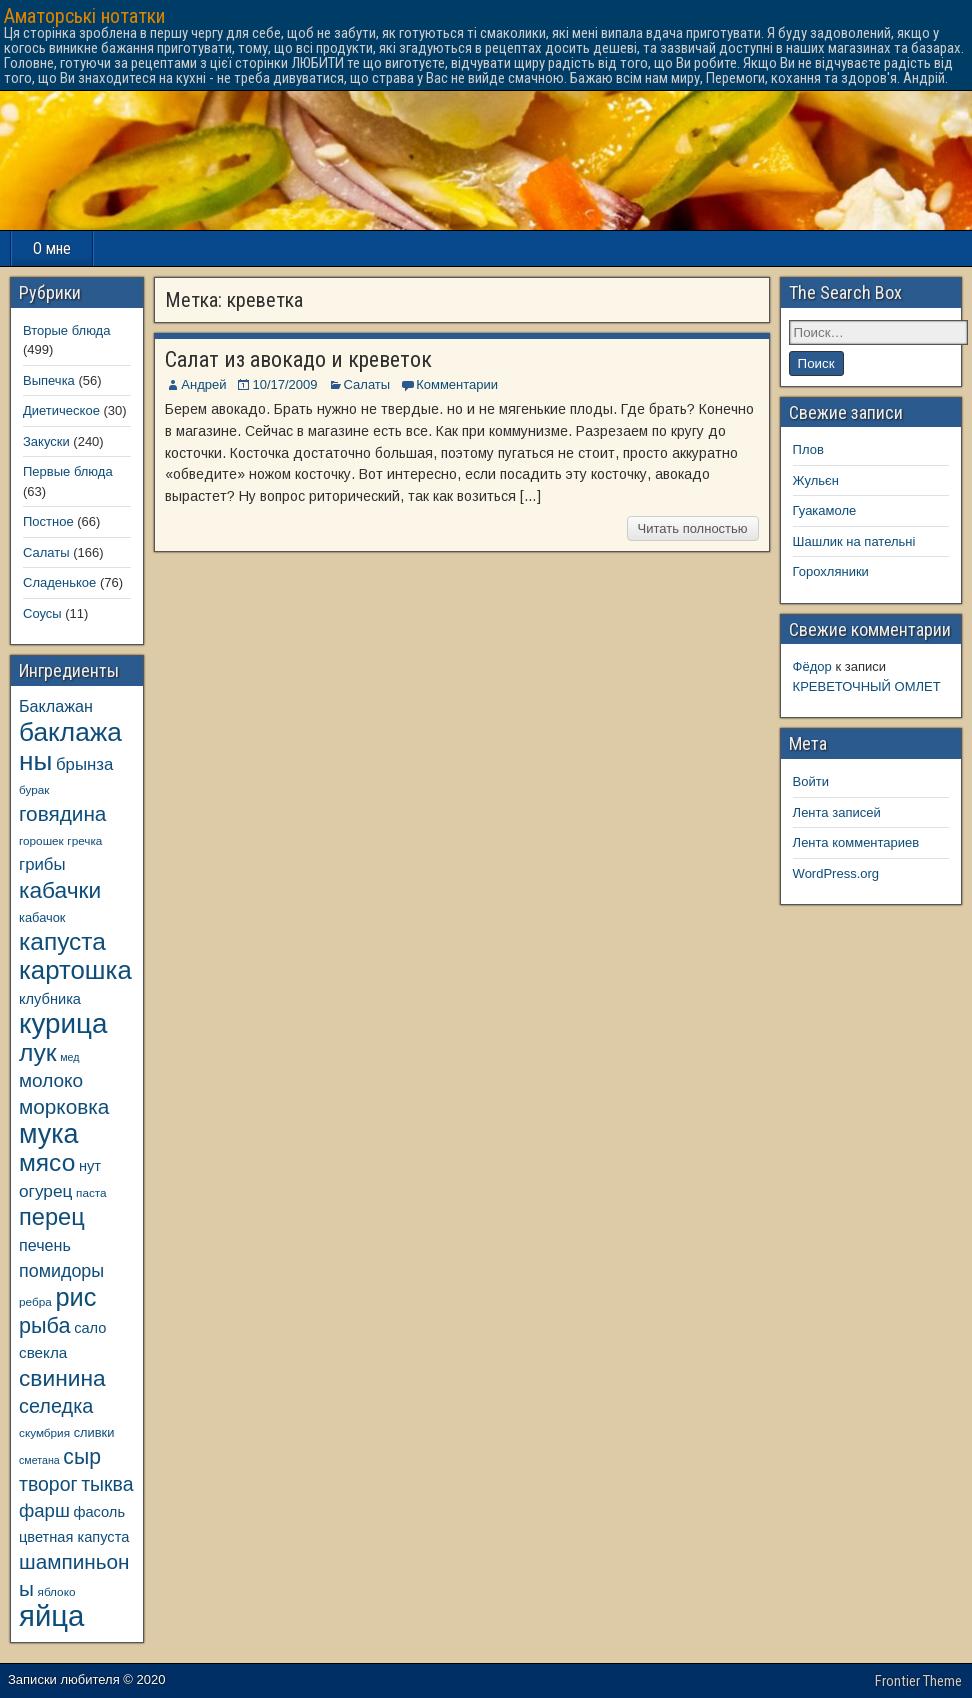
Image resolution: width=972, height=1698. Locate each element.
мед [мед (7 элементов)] (69, 1057)
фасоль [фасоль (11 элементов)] (99, 1512)
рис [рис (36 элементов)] (75, 1297)
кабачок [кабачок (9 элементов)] (42, 917)
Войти (811, 781)
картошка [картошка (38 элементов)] (75, 970)
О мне (52, 248)
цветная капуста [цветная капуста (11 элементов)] (74, 1537)
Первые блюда (68, 471)
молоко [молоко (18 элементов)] (51, 1080)
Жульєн (816, 480)
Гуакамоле (825, 510)
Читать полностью (693, 528)
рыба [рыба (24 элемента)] (45, 1325)
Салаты (367, 384)
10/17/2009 (284, 384)
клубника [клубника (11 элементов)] (50, 999)
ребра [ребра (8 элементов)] (35, 1301)
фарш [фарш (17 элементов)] (44, 1510)
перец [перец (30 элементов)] (52, 1217)
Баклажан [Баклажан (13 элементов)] (56, 706)
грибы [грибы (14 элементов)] (42, 864)
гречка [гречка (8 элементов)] (84, 840)
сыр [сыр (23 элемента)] (82, 1456)
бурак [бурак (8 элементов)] (34, 789)
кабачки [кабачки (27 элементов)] (60, 890)
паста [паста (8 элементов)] (91, 1192)
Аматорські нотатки (84, 16)
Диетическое (61, 410)
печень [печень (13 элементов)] (45, 1245)
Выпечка (49, 380)
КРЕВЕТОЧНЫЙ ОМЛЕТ (867, 686)
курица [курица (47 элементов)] (63, 1023)
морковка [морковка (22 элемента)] (64, 1106)
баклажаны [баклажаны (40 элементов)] (70, 746)
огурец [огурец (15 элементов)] (45, 1191)
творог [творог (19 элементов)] (48, 1484)
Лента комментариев (856, 842)
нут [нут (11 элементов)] (90, 1166)
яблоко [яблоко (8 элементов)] (57, 1591)
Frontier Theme (918, 1681)
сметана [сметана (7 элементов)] (39, 1460)
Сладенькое (59, 582)
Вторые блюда (66, 330)
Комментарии (457, 384)
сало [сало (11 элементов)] (90, 1328)
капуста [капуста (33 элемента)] (62, 941)
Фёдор (812, 666)
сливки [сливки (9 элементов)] (94, 1432)
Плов (808, 449)
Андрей (203, 384)
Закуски (46, 441)
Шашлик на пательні (854, 541)
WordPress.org (836, 873)
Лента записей (837, 812)
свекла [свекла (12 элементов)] (43, 1352)
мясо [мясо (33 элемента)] (47, 1162)
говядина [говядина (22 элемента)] (62, 813)
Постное (48, 521)
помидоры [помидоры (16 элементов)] (61, 1271)
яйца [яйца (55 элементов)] (51, 1615)
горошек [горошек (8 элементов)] (41, 840)
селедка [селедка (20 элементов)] (56, 1406)
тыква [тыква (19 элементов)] (107, 1484)
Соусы (42, 613)
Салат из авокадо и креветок (298, 359)
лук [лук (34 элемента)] (38, 1052)
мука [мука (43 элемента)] (49, 1134)
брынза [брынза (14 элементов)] (84, 764)
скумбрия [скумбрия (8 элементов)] (44, 1432)
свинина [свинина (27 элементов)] (62, 1378)
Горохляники (831, 571)
